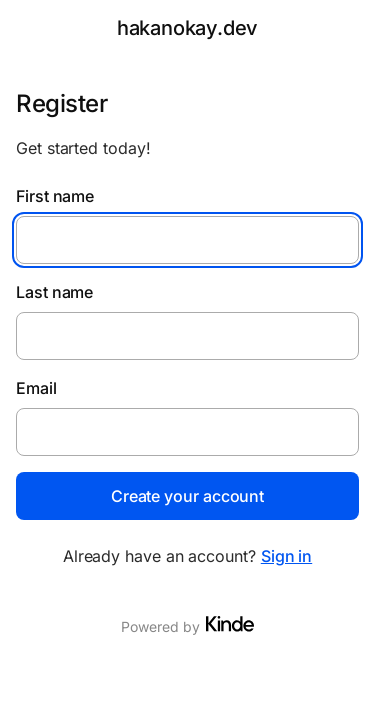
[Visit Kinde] (230, 624)
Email (36, 388)
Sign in (286, 556)
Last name (54, 292)
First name (55, 196)
